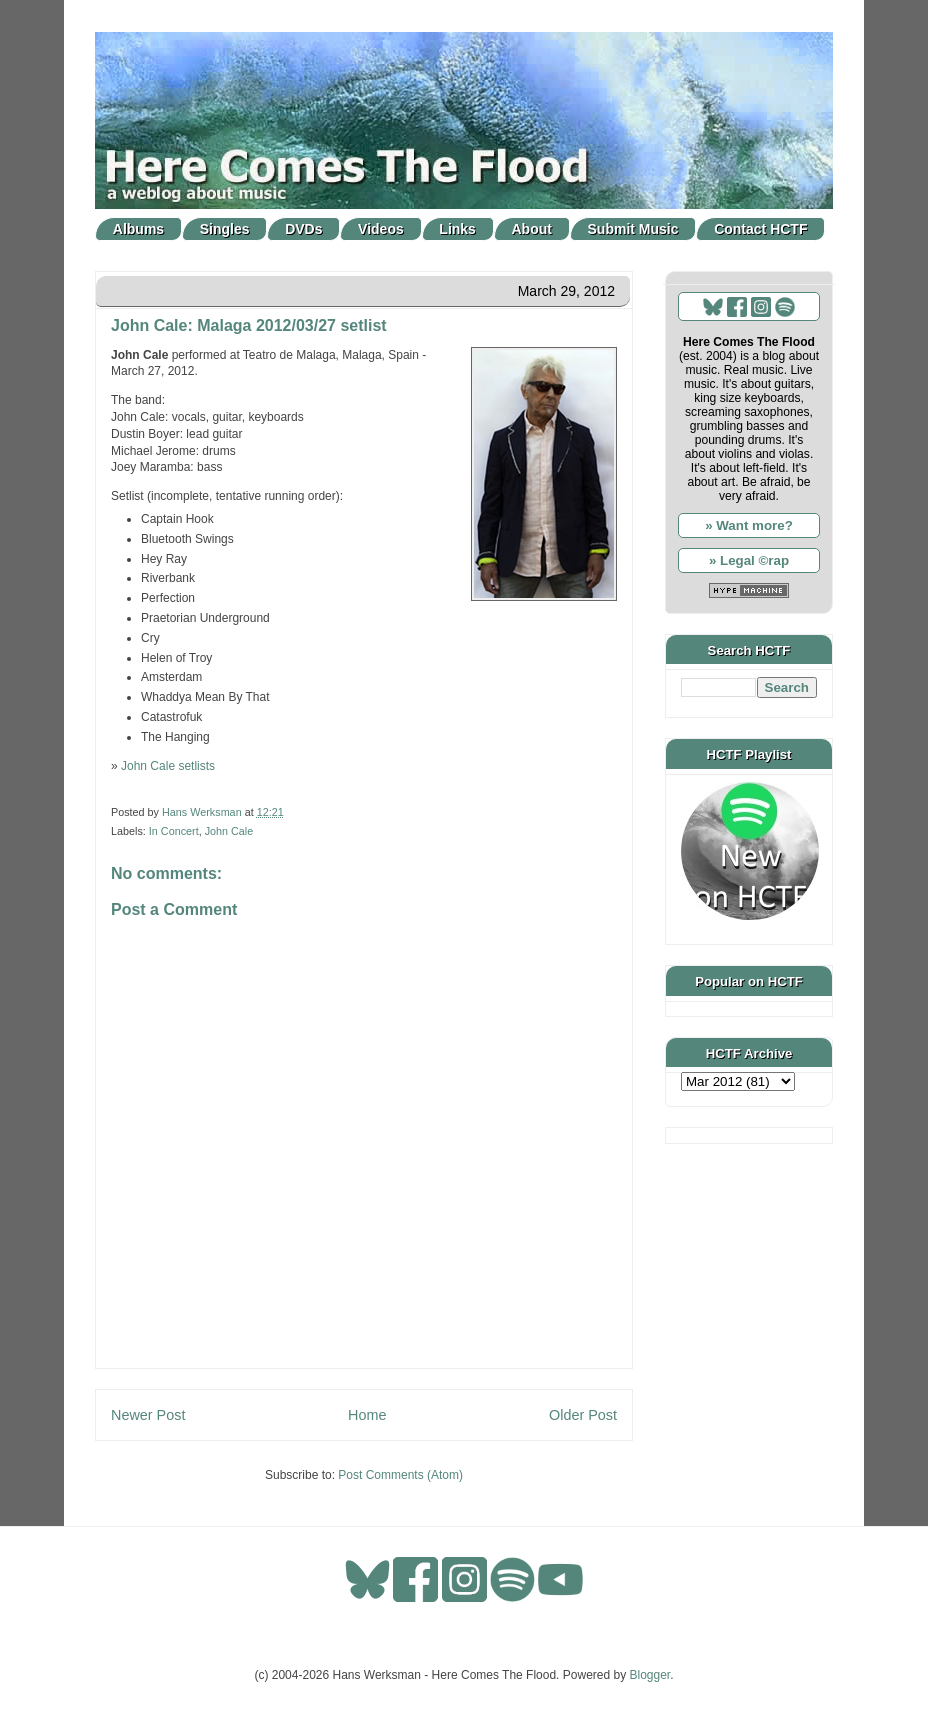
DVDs (303, 229)
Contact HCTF (760, 229)
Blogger (650, 1675)
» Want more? (749, 525)
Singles (225, 229)
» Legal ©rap (749, 560)
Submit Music (633, 229)
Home (367, 1415)
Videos (381, 229)
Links (457, 229)
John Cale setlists (168, 766)
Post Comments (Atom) (400, 1475)
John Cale (229, 831)
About (532, 229)
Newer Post (148, 1415)
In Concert (174, 831)
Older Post (583, 1415)
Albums (138, 229)
